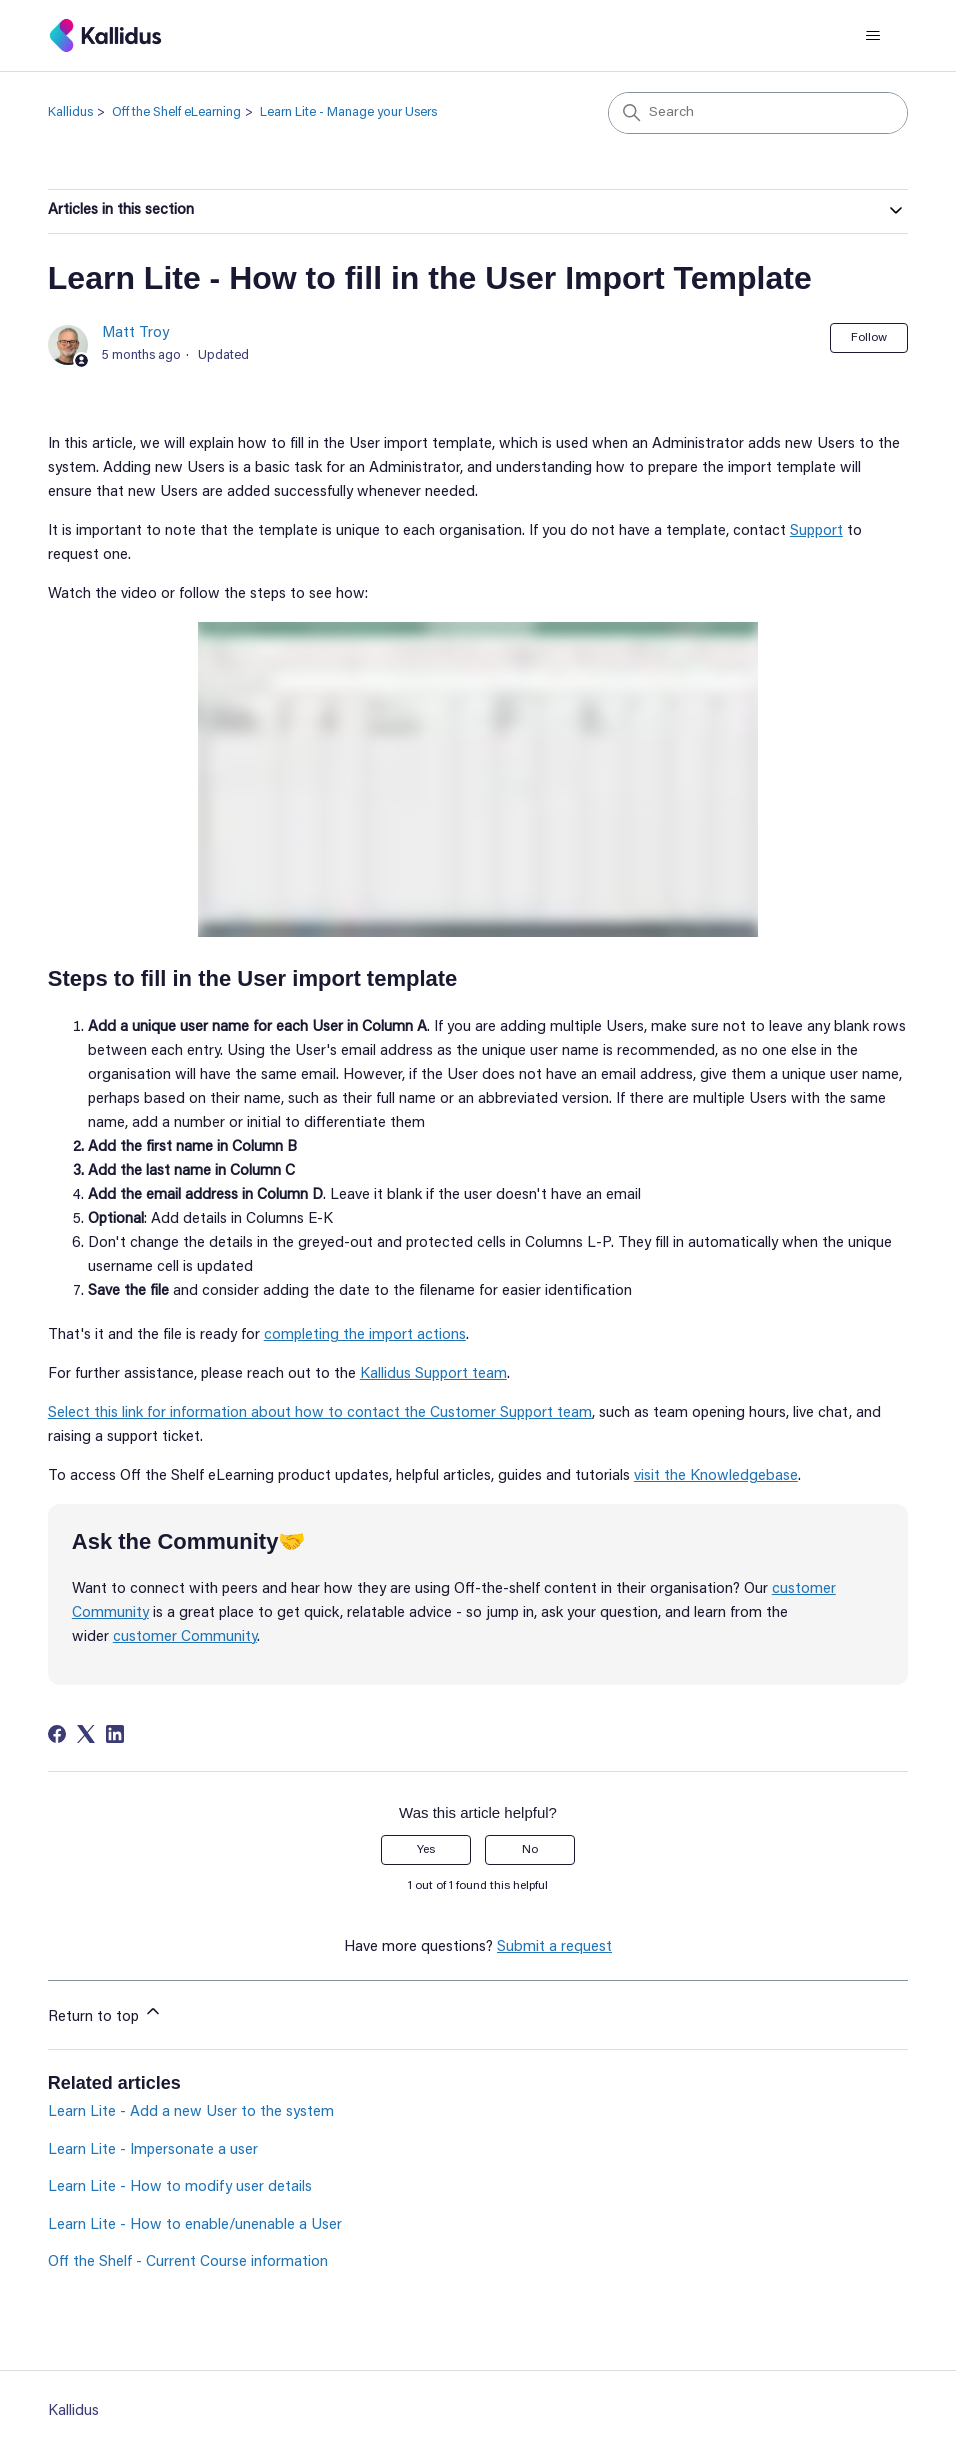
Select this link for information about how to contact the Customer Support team (320, 1413)
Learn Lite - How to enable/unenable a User (195, 2225)
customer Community (185, 1637)
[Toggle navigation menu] (872, 36)
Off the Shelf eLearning (176, 112)
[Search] (758, 113)
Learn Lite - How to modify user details (180, 2187)
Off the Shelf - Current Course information (188, 2262)
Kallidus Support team (433, 1374)
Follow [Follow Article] (869, 338)
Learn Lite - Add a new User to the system (191, 2112)
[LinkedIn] (115, 1734)
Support (816, 531)
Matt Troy (135, 333)
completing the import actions (365, 1335)
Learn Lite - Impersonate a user (153, 2150)
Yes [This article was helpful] (426, 1850)
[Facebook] (57, 1734)
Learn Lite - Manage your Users (348, 112)
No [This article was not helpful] (530, 1850)
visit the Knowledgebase (716, 1476)
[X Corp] (86, 1734)
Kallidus (70, 112)
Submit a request (554, 1947)
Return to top (105, 2013)
